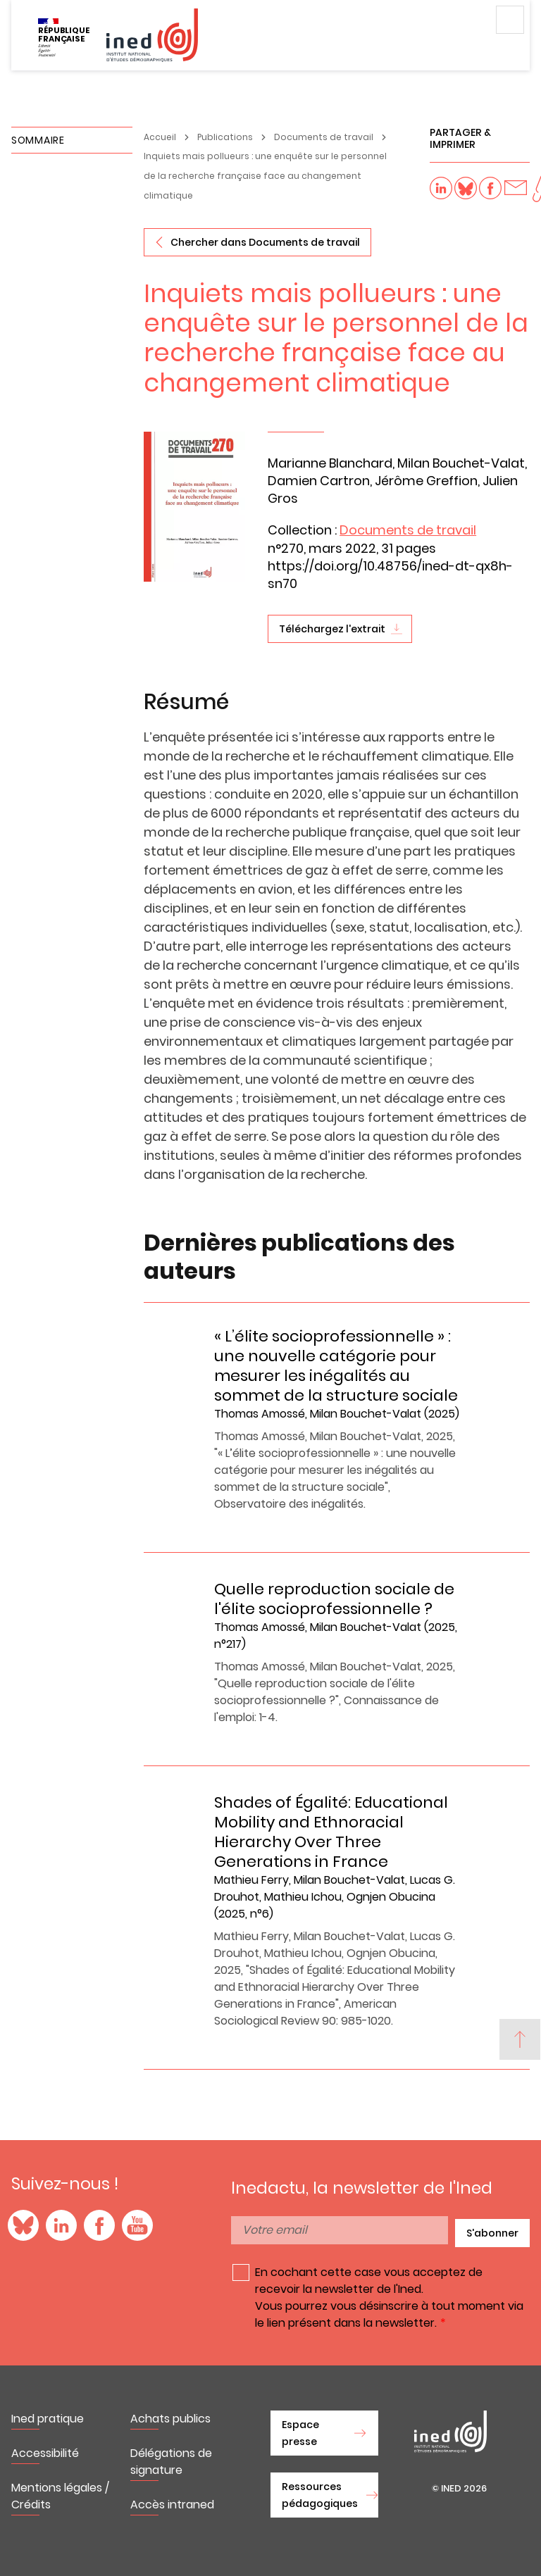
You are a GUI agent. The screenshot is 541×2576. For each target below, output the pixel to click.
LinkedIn (61, 2225)
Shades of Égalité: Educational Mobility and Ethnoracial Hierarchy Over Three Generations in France (331, 1832)
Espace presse (300, 2433)
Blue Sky (23, 2225)
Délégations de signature (171, 2461)
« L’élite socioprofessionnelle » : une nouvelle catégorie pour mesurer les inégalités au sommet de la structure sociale (336, 1365)
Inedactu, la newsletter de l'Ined (361, 2188)
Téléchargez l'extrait (332, 629)
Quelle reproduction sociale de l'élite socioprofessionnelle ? (334, 1599)
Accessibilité (45, 2453)
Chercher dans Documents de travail (265, 242)
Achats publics (170, 2419)
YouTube (137, 2225)
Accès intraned (172, 2504)
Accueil (160, 137)
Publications (225, 137)
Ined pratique (47, 2419)
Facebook (99, 2225)
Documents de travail (323, 137)
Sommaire (38, 140)
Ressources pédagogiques (320, 2495)
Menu (510, 20)
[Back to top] (520, 2039)
